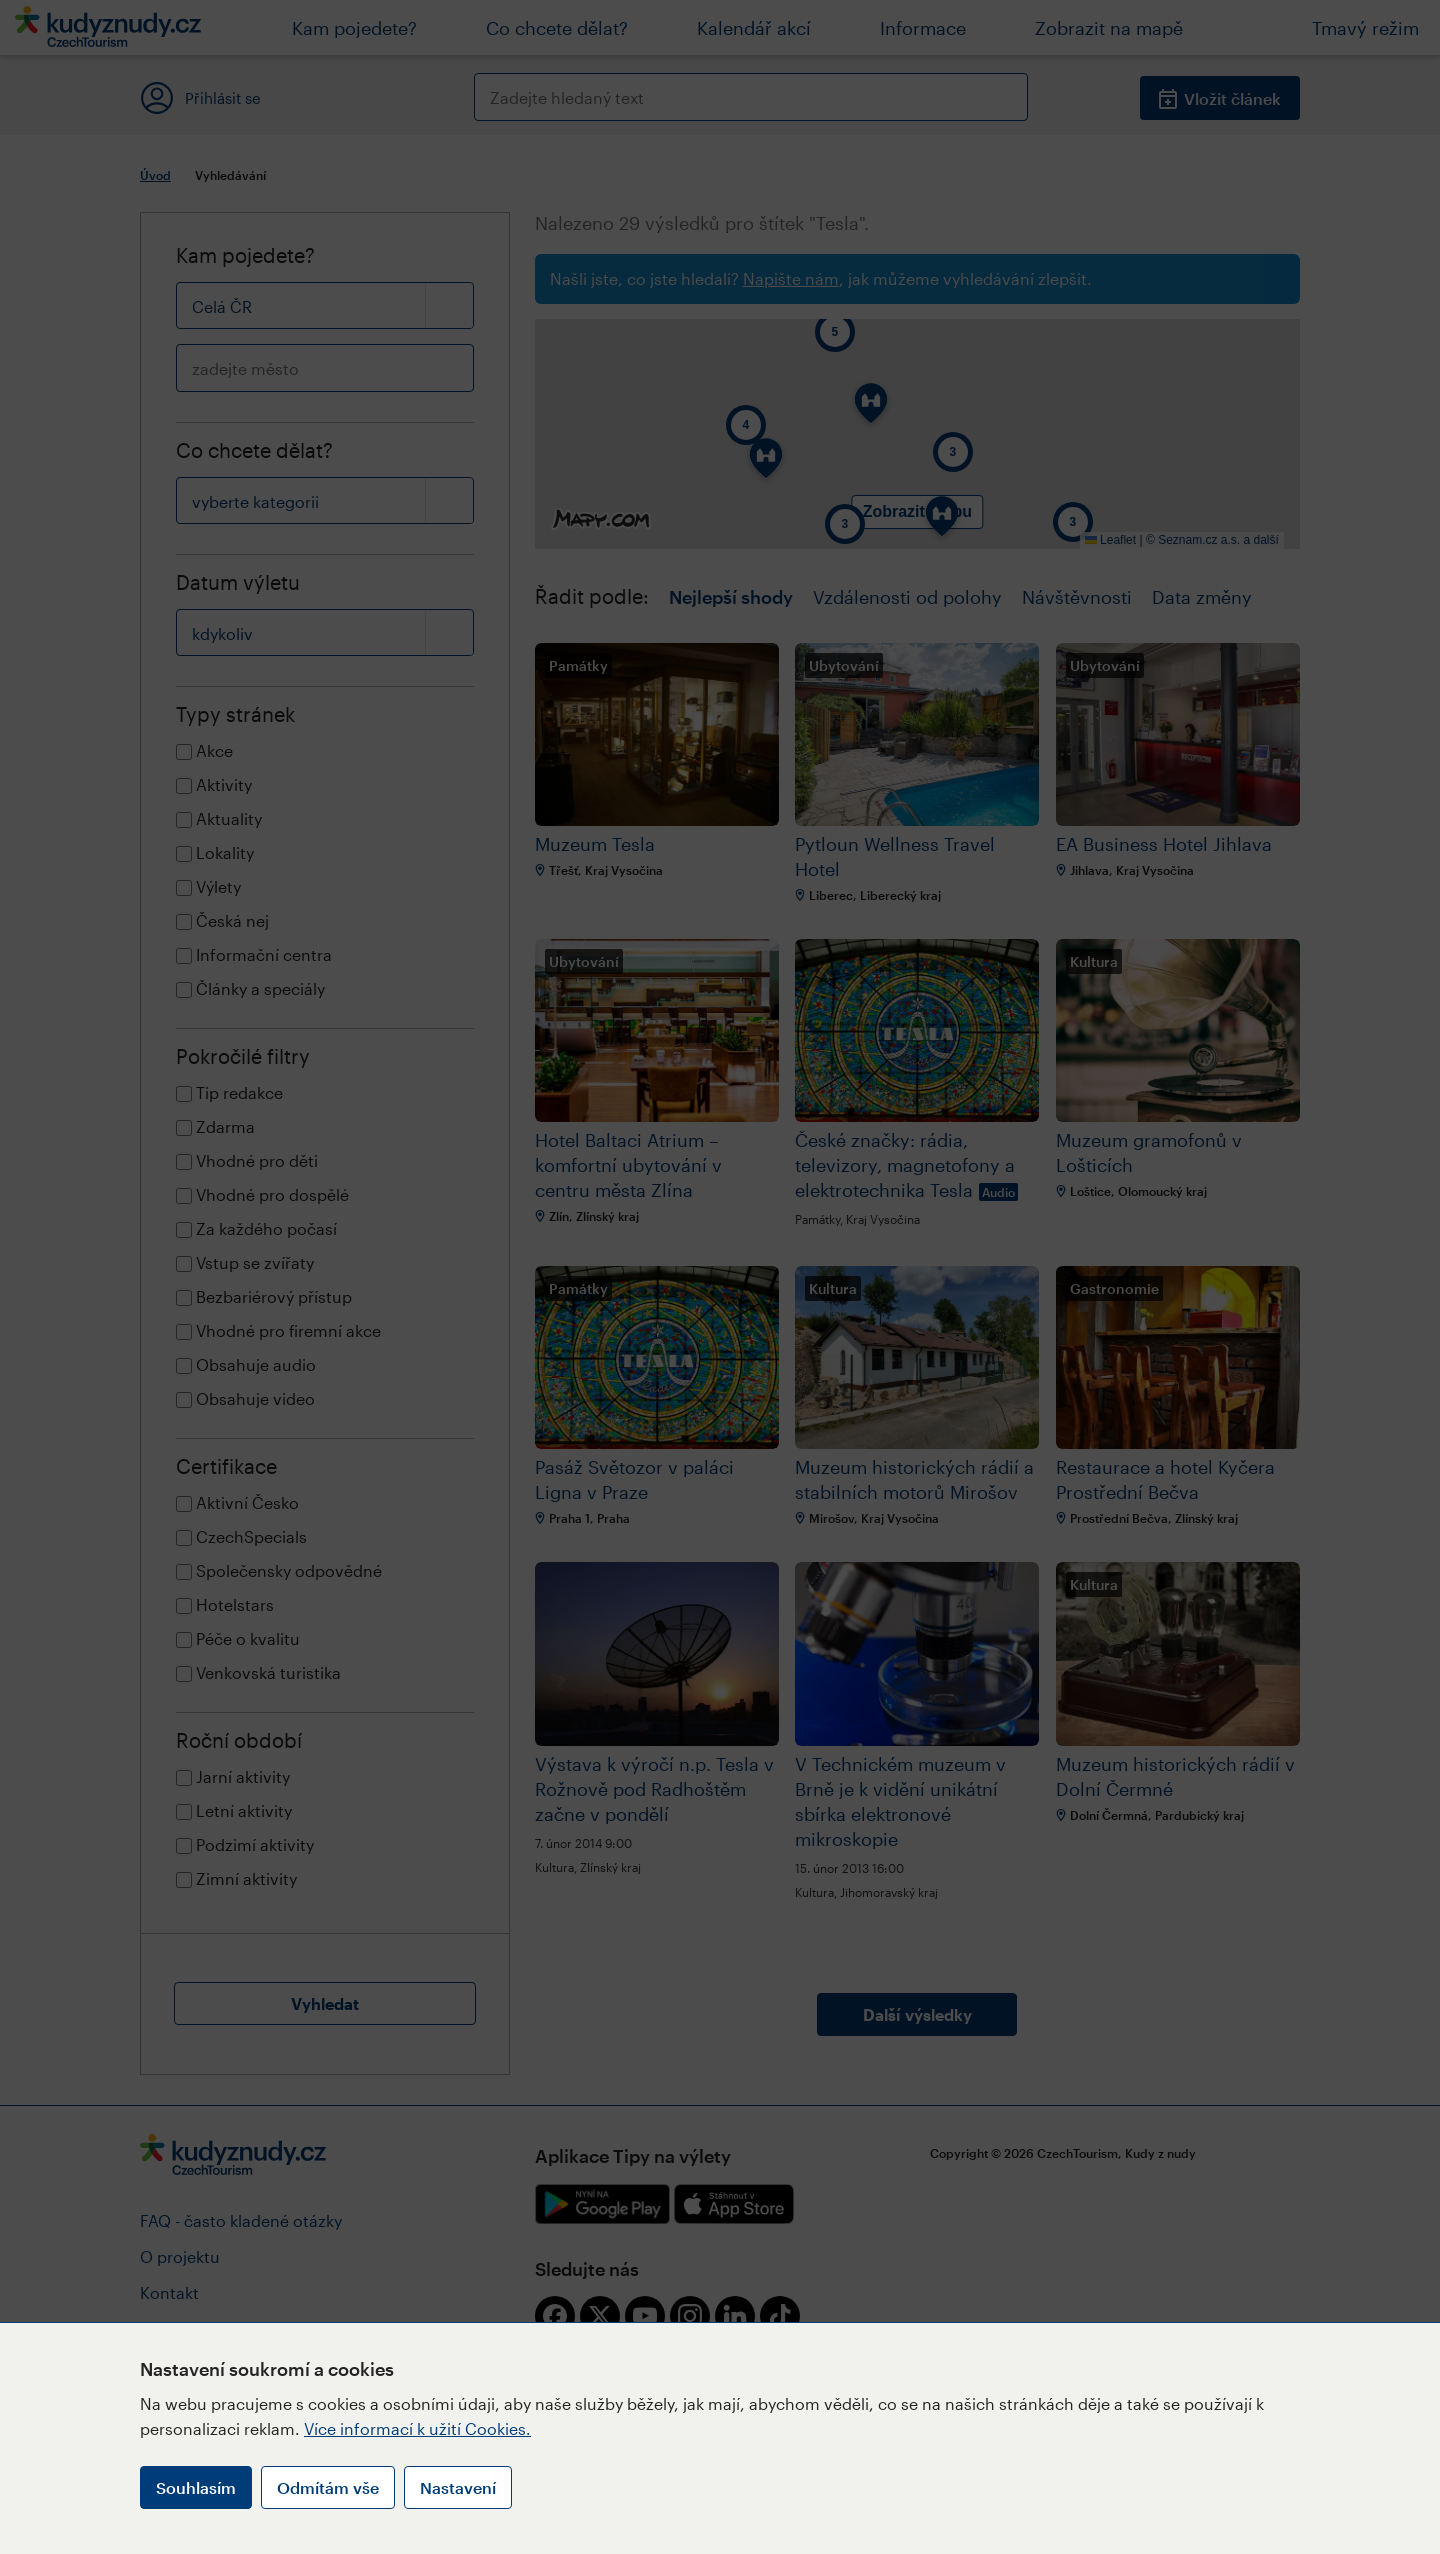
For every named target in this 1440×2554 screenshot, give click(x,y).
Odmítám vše (328, 2487)
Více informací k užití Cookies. (417, 2428)
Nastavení (458, 2487)
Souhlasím (196, 2487)
